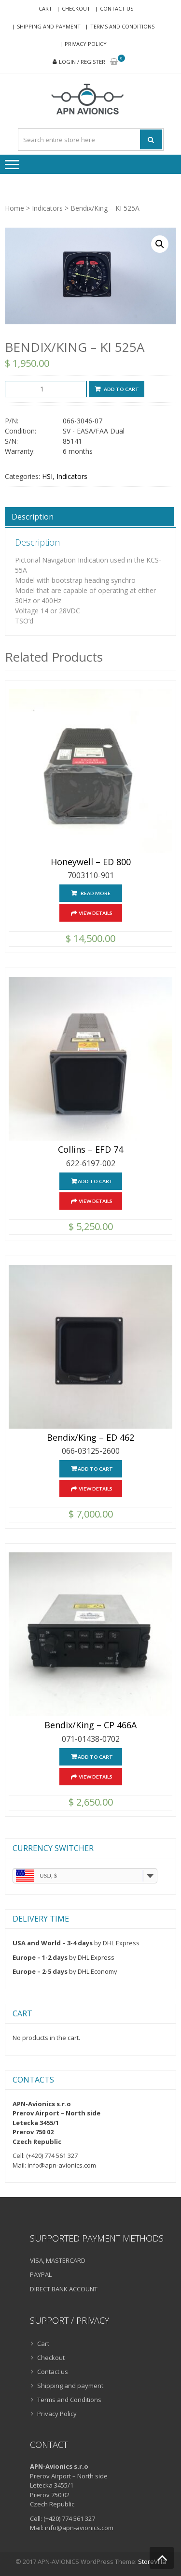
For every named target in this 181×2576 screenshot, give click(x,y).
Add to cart (121, 389)
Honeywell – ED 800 (91, 862)
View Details (95, 913)
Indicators (47, 208)
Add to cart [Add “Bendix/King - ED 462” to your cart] (95, 1469)
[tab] (89, 516)
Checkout (76, 8)
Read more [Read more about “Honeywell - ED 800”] (96, 893)
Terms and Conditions (122, 26)
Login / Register (82, 61)
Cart (45, 8)
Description (33, 516)
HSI (47, 476)
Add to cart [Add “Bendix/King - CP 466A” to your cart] (95, 1757)
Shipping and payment (49, 26)
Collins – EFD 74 (90, 1149)
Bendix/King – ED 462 (90, 1438)
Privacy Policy (86, 43)
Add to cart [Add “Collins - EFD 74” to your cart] (95, 1181)
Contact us (116, 8)
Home (14, 208)
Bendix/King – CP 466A (90, 1725)
